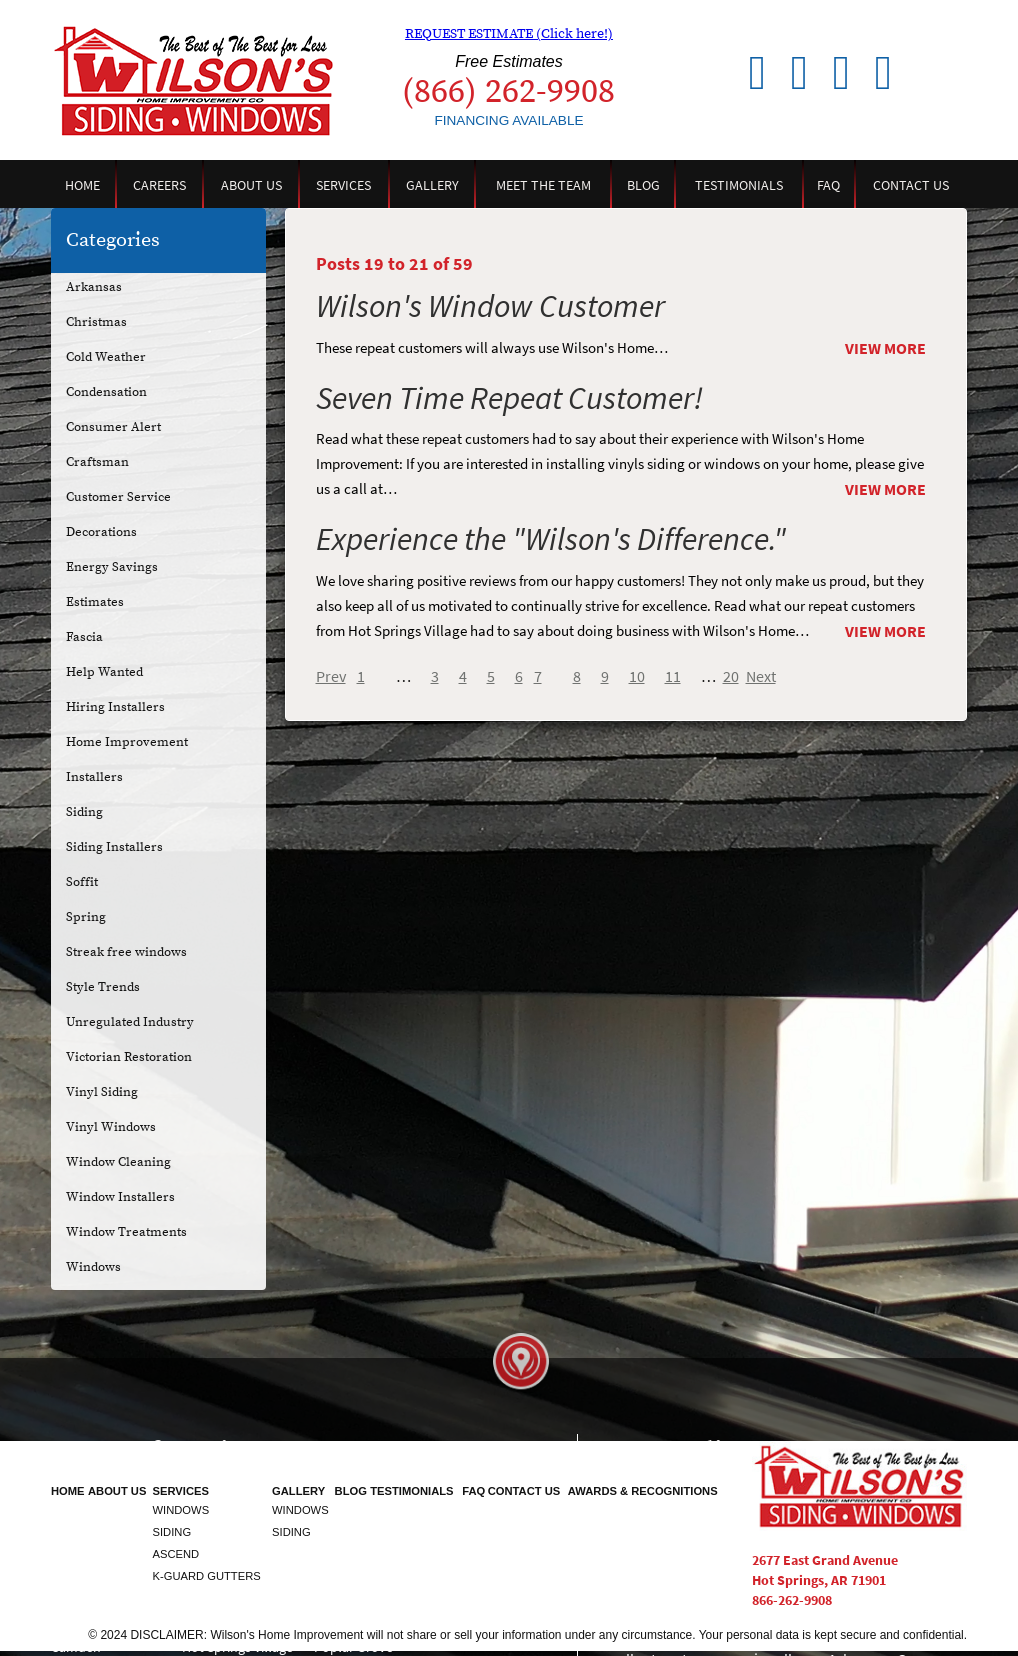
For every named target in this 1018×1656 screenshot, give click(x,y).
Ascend (176, 1554)
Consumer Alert (113, 427)
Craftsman (97, 462)
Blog (643, 185)
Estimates (95, 602)
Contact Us (911, 185)
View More (885, 348)
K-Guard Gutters (207, 1576)
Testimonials (739, 185)
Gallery (432, 185)
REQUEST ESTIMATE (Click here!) (509, 34)
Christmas (96, 322)
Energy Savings (112, 567)
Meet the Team (543, 185)
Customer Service (118, 497)
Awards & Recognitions (643, 1491)
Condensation (106, 392)
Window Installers (120, 1197)
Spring (86, 917)
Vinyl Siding (102, 1092)
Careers (159, 185)
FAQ (828, 185)
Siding (84, 812)
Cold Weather (106, 357)
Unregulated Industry (130, 1022)
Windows (93, 1267)
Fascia (84, 637)
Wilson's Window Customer (490, 305)
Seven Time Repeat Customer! (509, 397)
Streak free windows (126, 952)
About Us (251, 185)
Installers (94, 777)
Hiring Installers (115, 707)
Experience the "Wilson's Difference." (551, 538)
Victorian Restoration (129, 1057)
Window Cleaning (118, 1162)
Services (343, 185)
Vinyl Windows (111, 1127)
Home (82, 185)
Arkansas (94, 287)
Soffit (82, 882)
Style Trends (103, 987)
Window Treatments (126, 1232)
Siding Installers (114, 847)
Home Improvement (127, 742)
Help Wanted (104, 672)
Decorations (101, 532)
